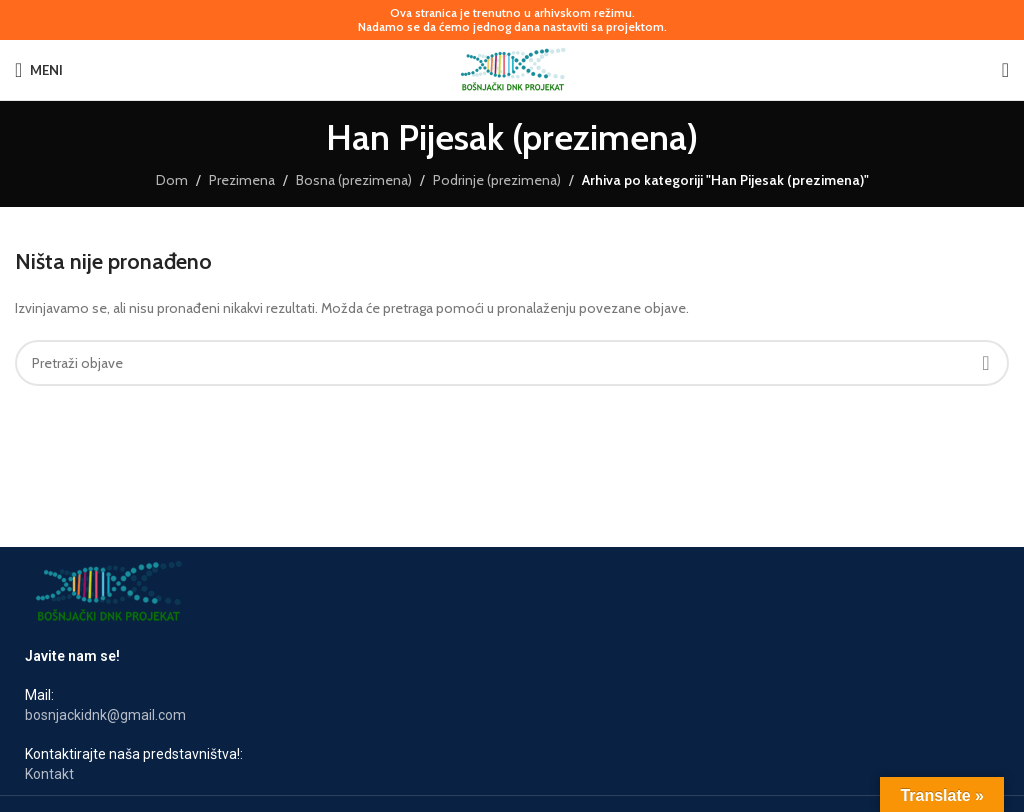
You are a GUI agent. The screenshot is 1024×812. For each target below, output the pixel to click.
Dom (172, 180)
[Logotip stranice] (512, 68)
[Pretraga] (1005, 70)
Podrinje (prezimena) (497, 180)
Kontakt (49, 774)
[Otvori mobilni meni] (39, 70)
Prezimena (242, 180)
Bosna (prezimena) (354, 180)
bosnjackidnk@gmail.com (105, 715)
